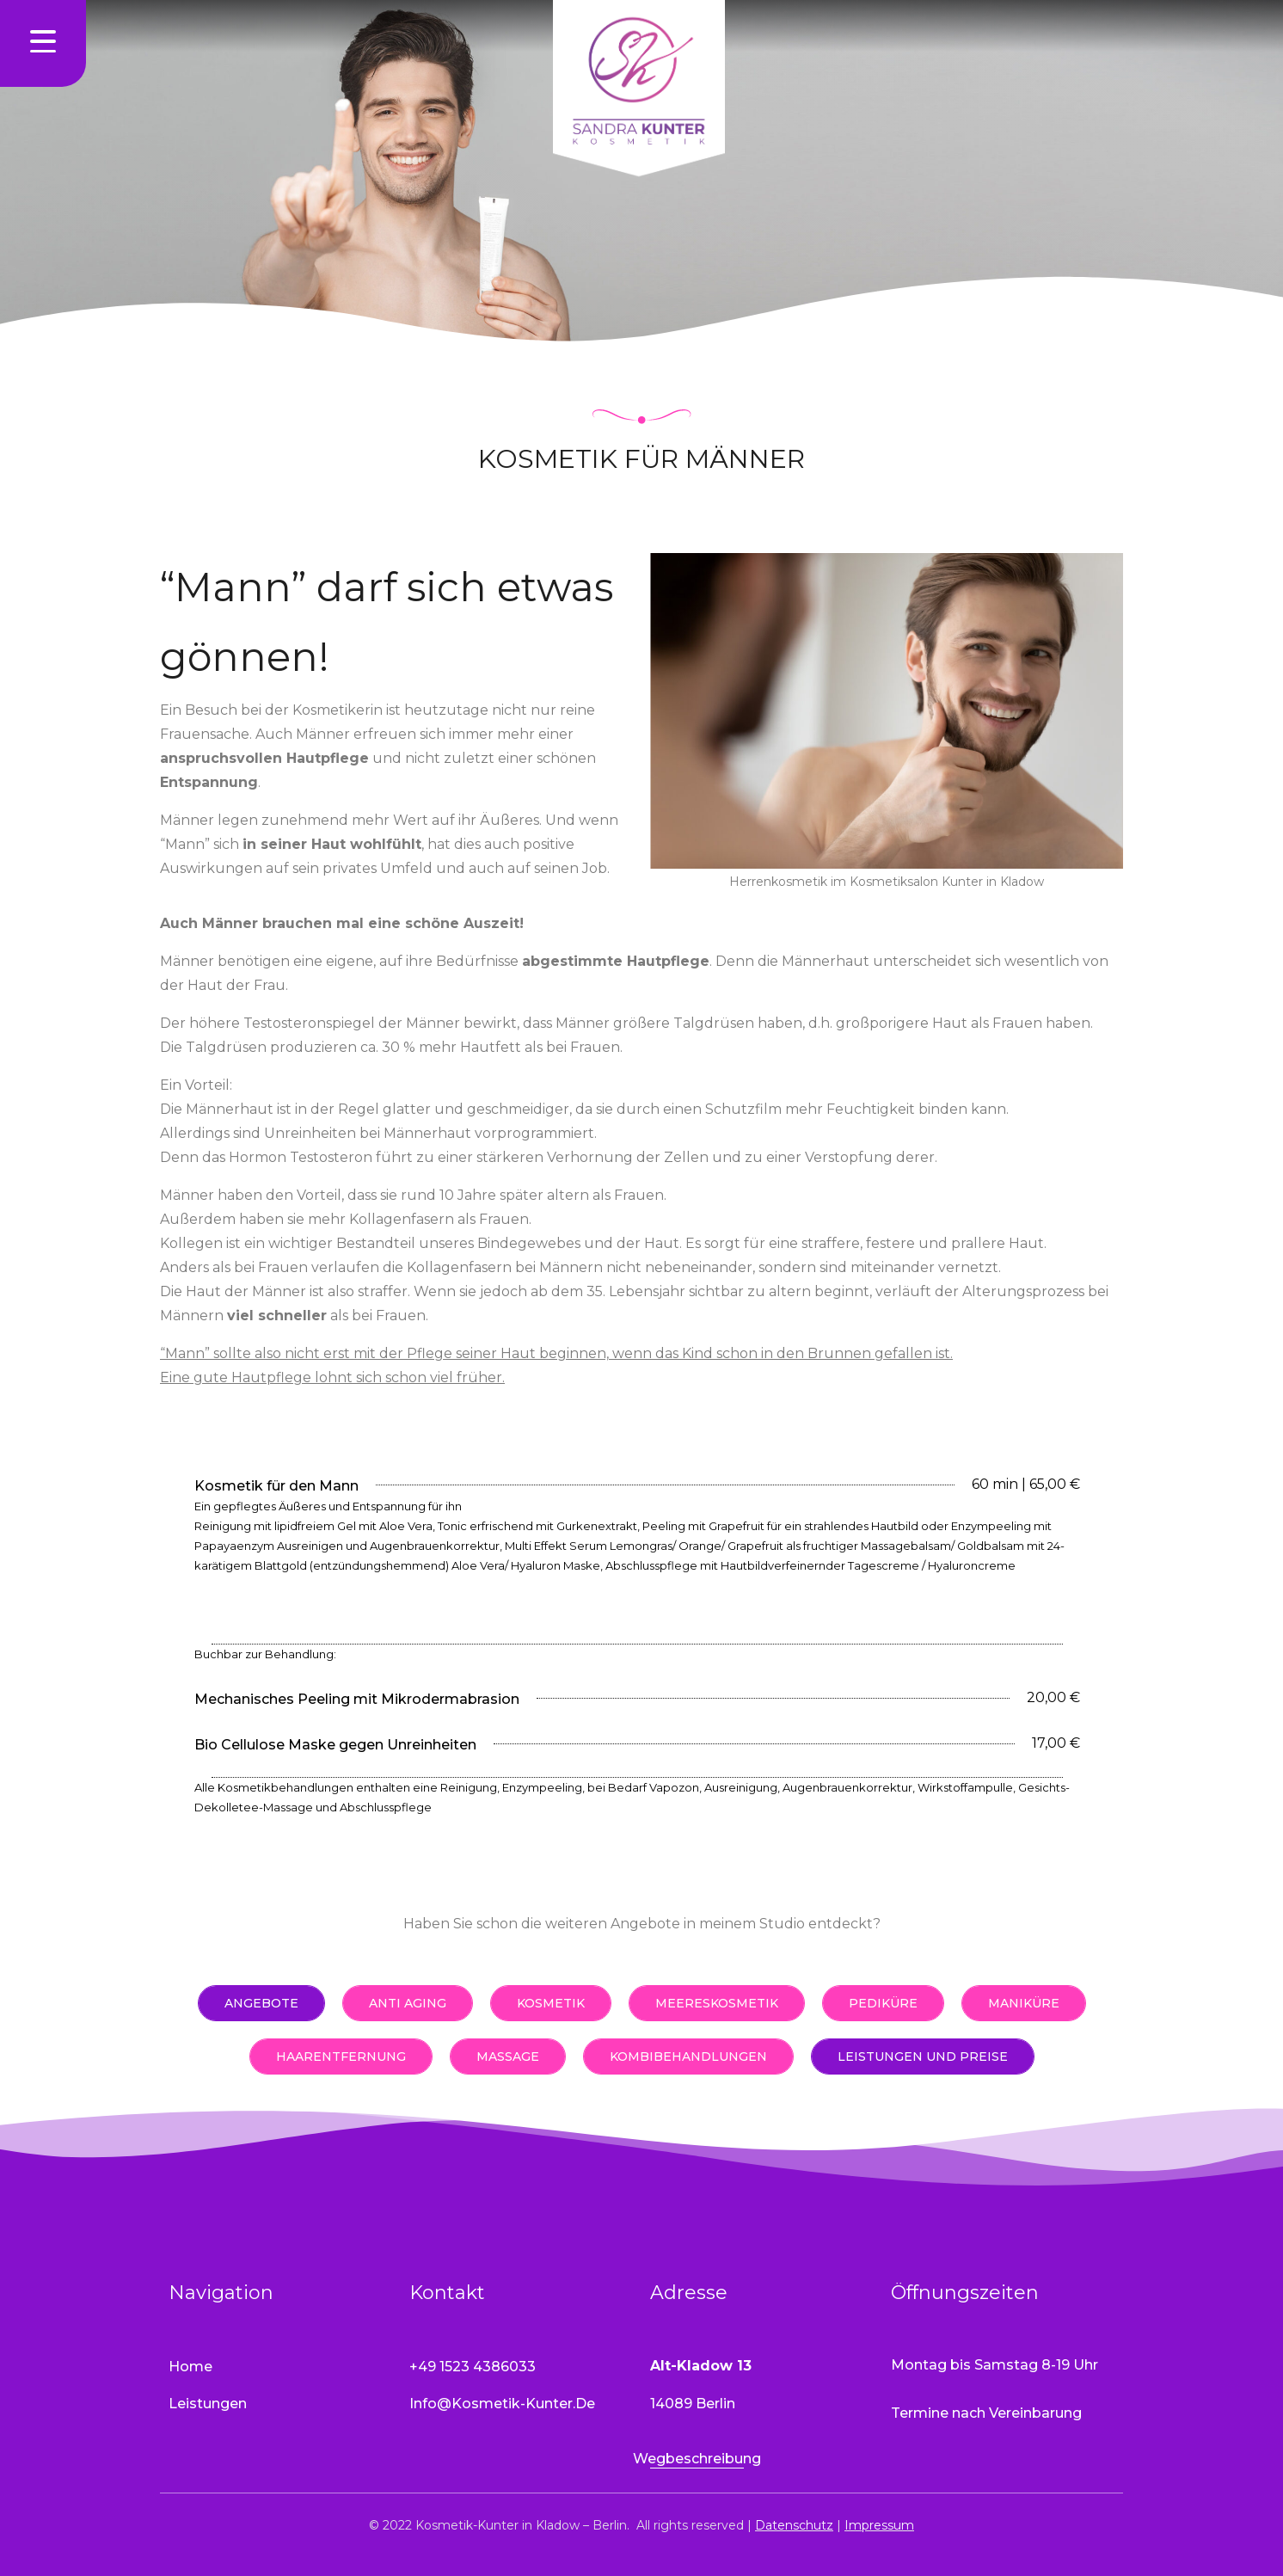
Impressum (879, 2525)
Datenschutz (794, 2525)
